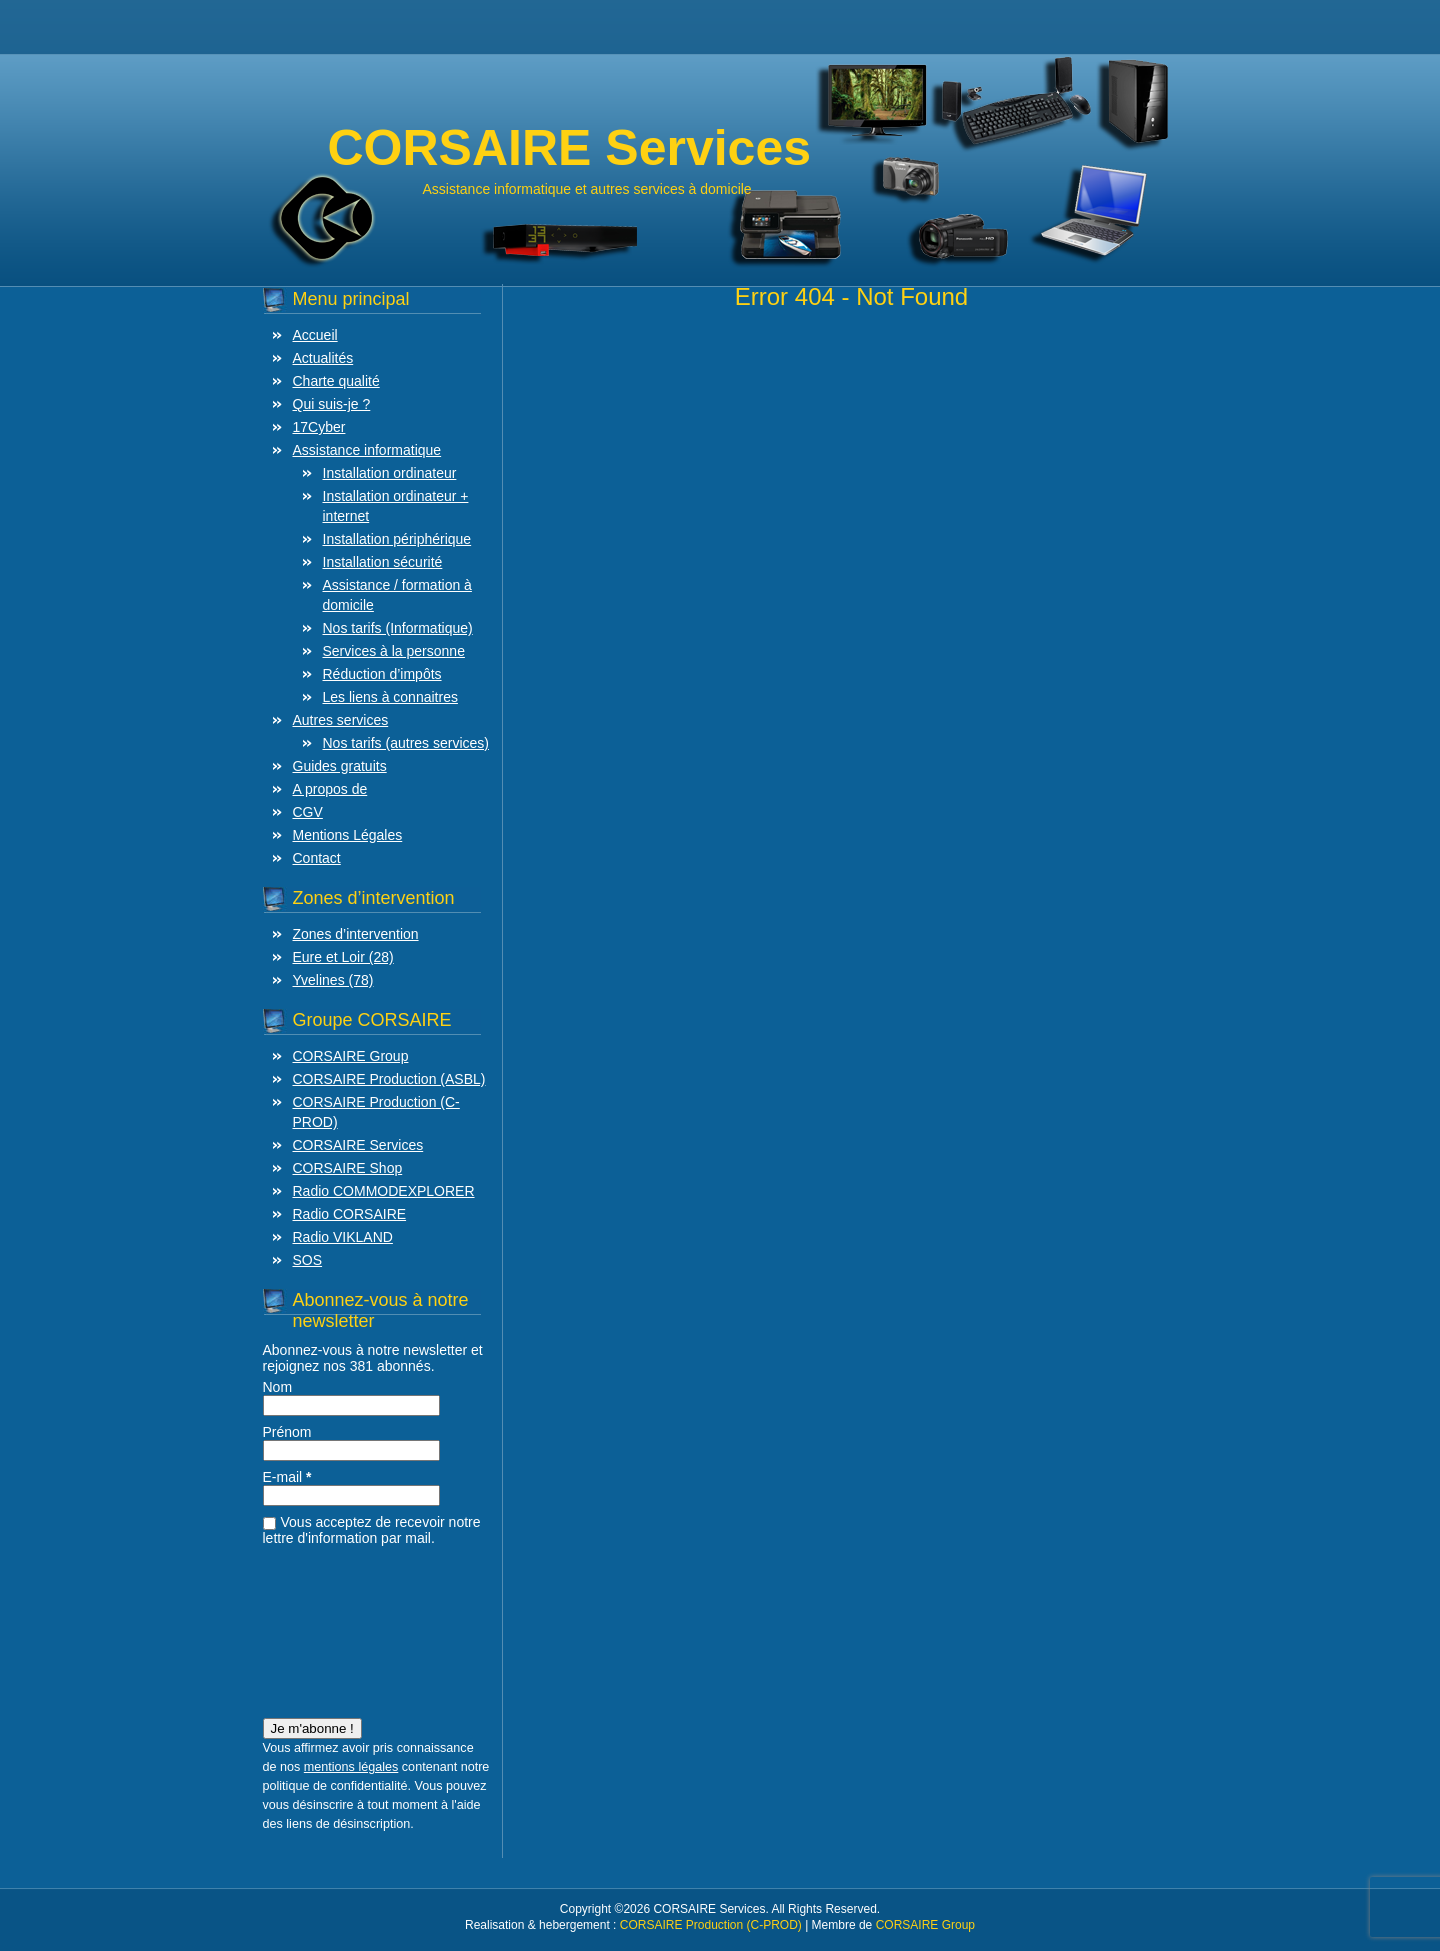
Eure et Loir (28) (343, 957)
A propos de (330, 789)
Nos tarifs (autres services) (406, 743)
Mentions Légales (348, 835)
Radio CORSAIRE (350, 1214)
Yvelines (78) (333, 980)
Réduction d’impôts (382, 674)
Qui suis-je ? (332, 404)
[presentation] (345, 1626)
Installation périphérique (397, 539)
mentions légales (351, 1767)
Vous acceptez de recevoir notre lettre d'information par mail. (372, 1530)
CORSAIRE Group (351, 1056)
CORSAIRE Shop (348, 1168)
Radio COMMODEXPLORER (384, 1191)
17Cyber (319, 427)
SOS (308, 1260)
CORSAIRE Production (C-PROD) (711, 1925)
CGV (308, 812)
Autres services (341, 720)
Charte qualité (336, 381)
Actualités (323, 358)
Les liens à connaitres (390, 697)
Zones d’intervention (356, 934)
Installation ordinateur (390, 473)
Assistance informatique (367, 450)
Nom (278, 1387)
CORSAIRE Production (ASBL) (389, 1079)
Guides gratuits (340, 766)
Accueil (315, 335)
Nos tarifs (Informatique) (398, 628)
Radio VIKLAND (343, 1237)
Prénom (287, 1432)
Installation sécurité (383, 562)
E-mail (287, 1477)
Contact (317, 858)
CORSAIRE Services (358, 1145)
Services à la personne (394, 651)
